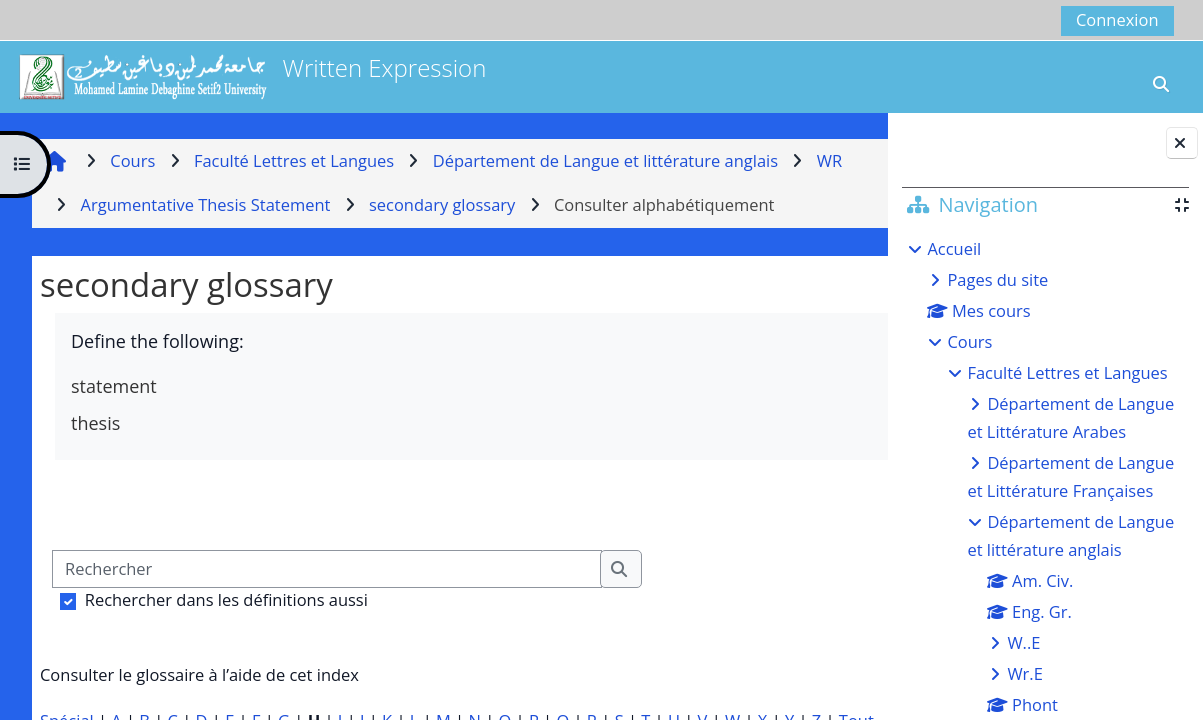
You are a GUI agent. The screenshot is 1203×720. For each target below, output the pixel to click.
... (832, 504)
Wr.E (1024, 673)
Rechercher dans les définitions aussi (226, 599)
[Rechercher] (327, 569)
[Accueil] (142, 74)
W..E (1023, 642)
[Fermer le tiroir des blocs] (1182, 143)
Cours (969, 341)
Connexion (1117, 19)
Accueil (954, 248)
